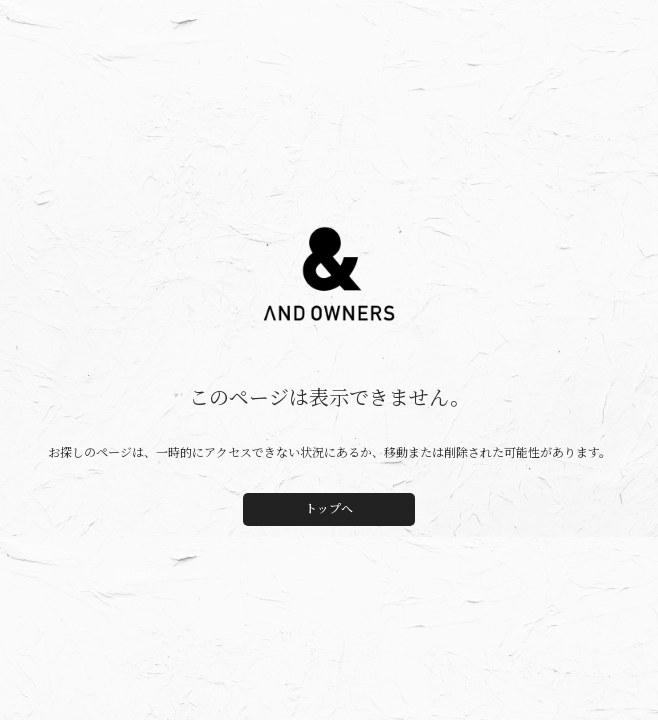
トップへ (329, 509)
